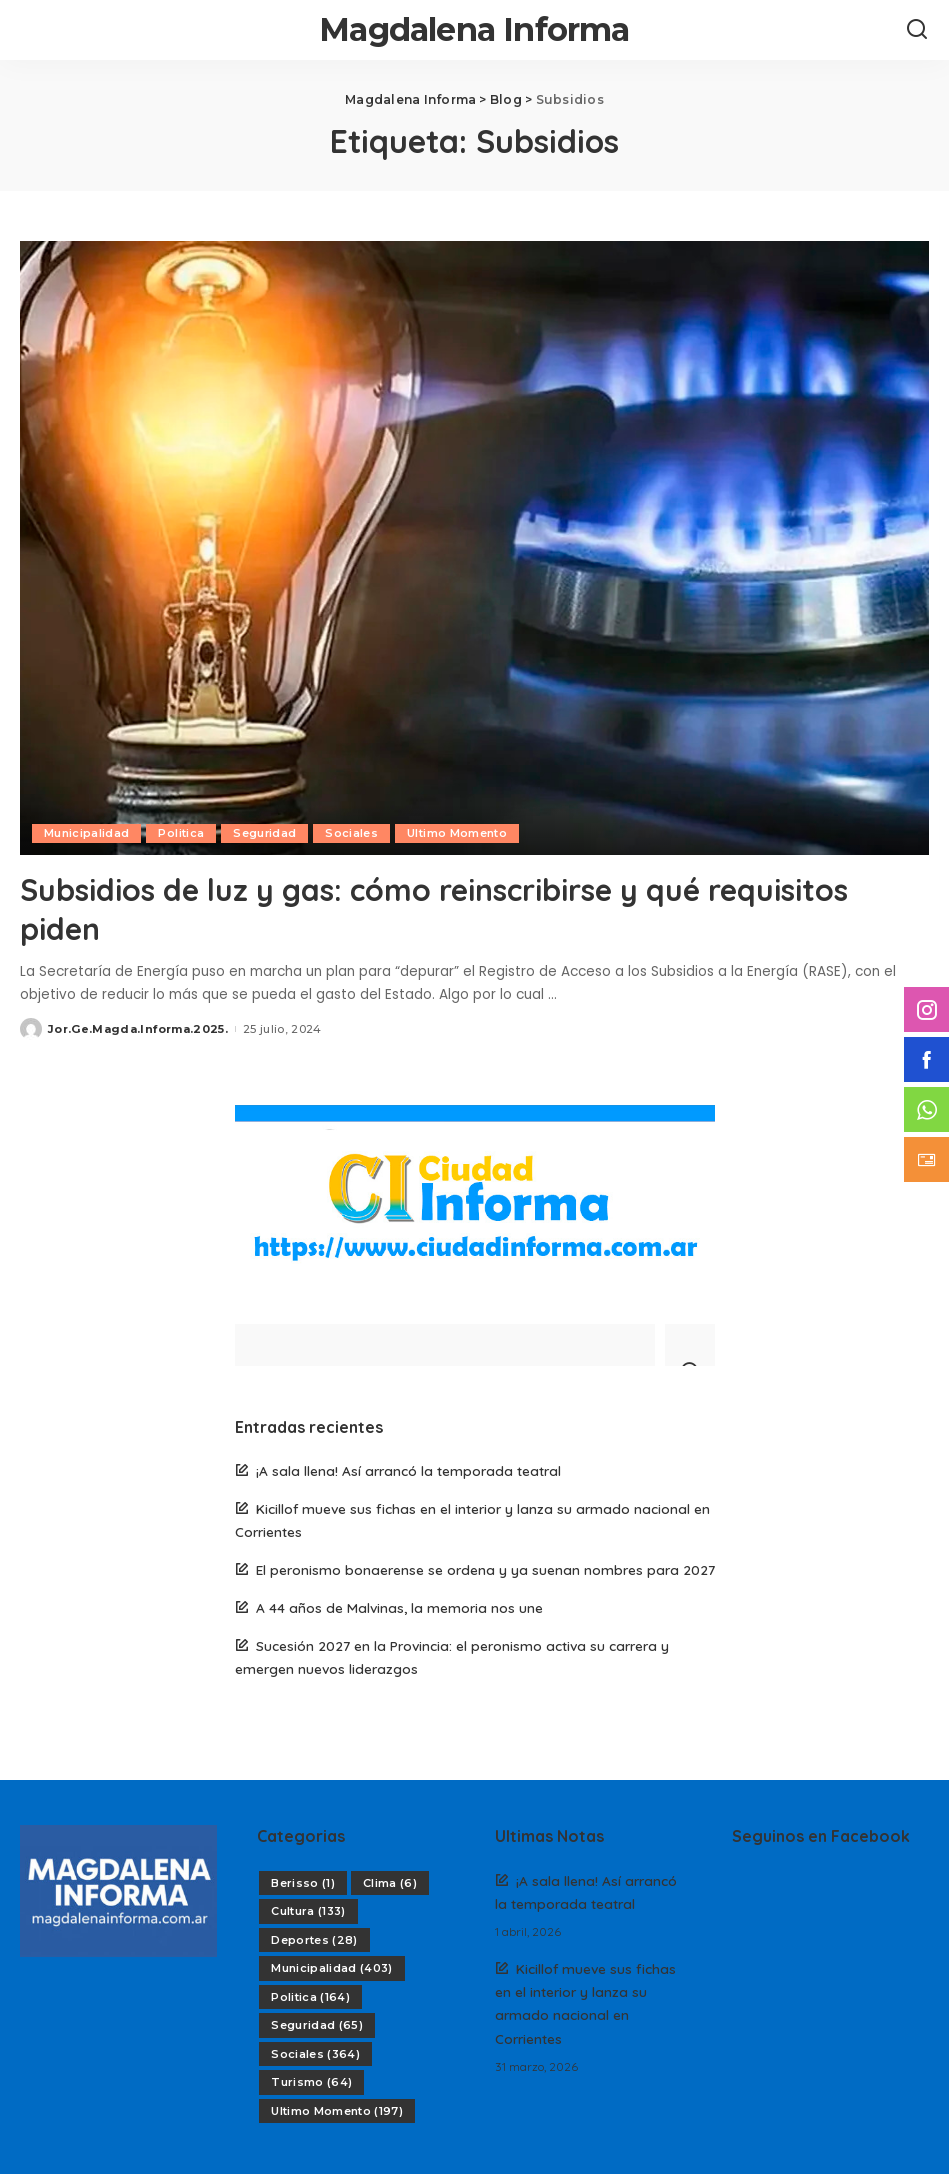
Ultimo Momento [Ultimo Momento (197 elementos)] (337, 2110)
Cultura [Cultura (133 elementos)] (308, 1910)
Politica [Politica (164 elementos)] (310, 1996)
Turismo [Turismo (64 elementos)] (311, 2081)
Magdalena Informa (474, 29)
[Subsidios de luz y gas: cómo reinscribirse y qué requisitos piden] (474, 548)
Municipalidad (86, 833)
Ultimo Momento (458, 833)
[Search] (917, 30)
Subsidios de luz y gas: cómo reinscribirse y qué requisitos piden (460, 908)
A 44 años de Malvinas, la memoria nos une (399, 1606)
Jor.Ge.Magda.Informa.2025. (138, 1028)
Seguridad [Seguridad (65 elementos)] (317, 2024)
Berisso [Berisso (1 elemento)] (303, 1882)
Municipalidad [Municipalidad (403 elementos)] (332, 1967)
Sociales (352, 833)
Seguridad (265, 833)
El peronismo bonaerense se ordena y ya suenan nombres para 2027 (485, 1568)
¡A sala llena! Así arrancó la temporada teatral (408, 1469)
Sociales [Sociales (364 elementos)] (315, 2053)
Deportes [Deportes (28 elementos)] (314, 1939)
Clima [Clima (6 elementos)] (390, 1882)
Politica (181, 833)
